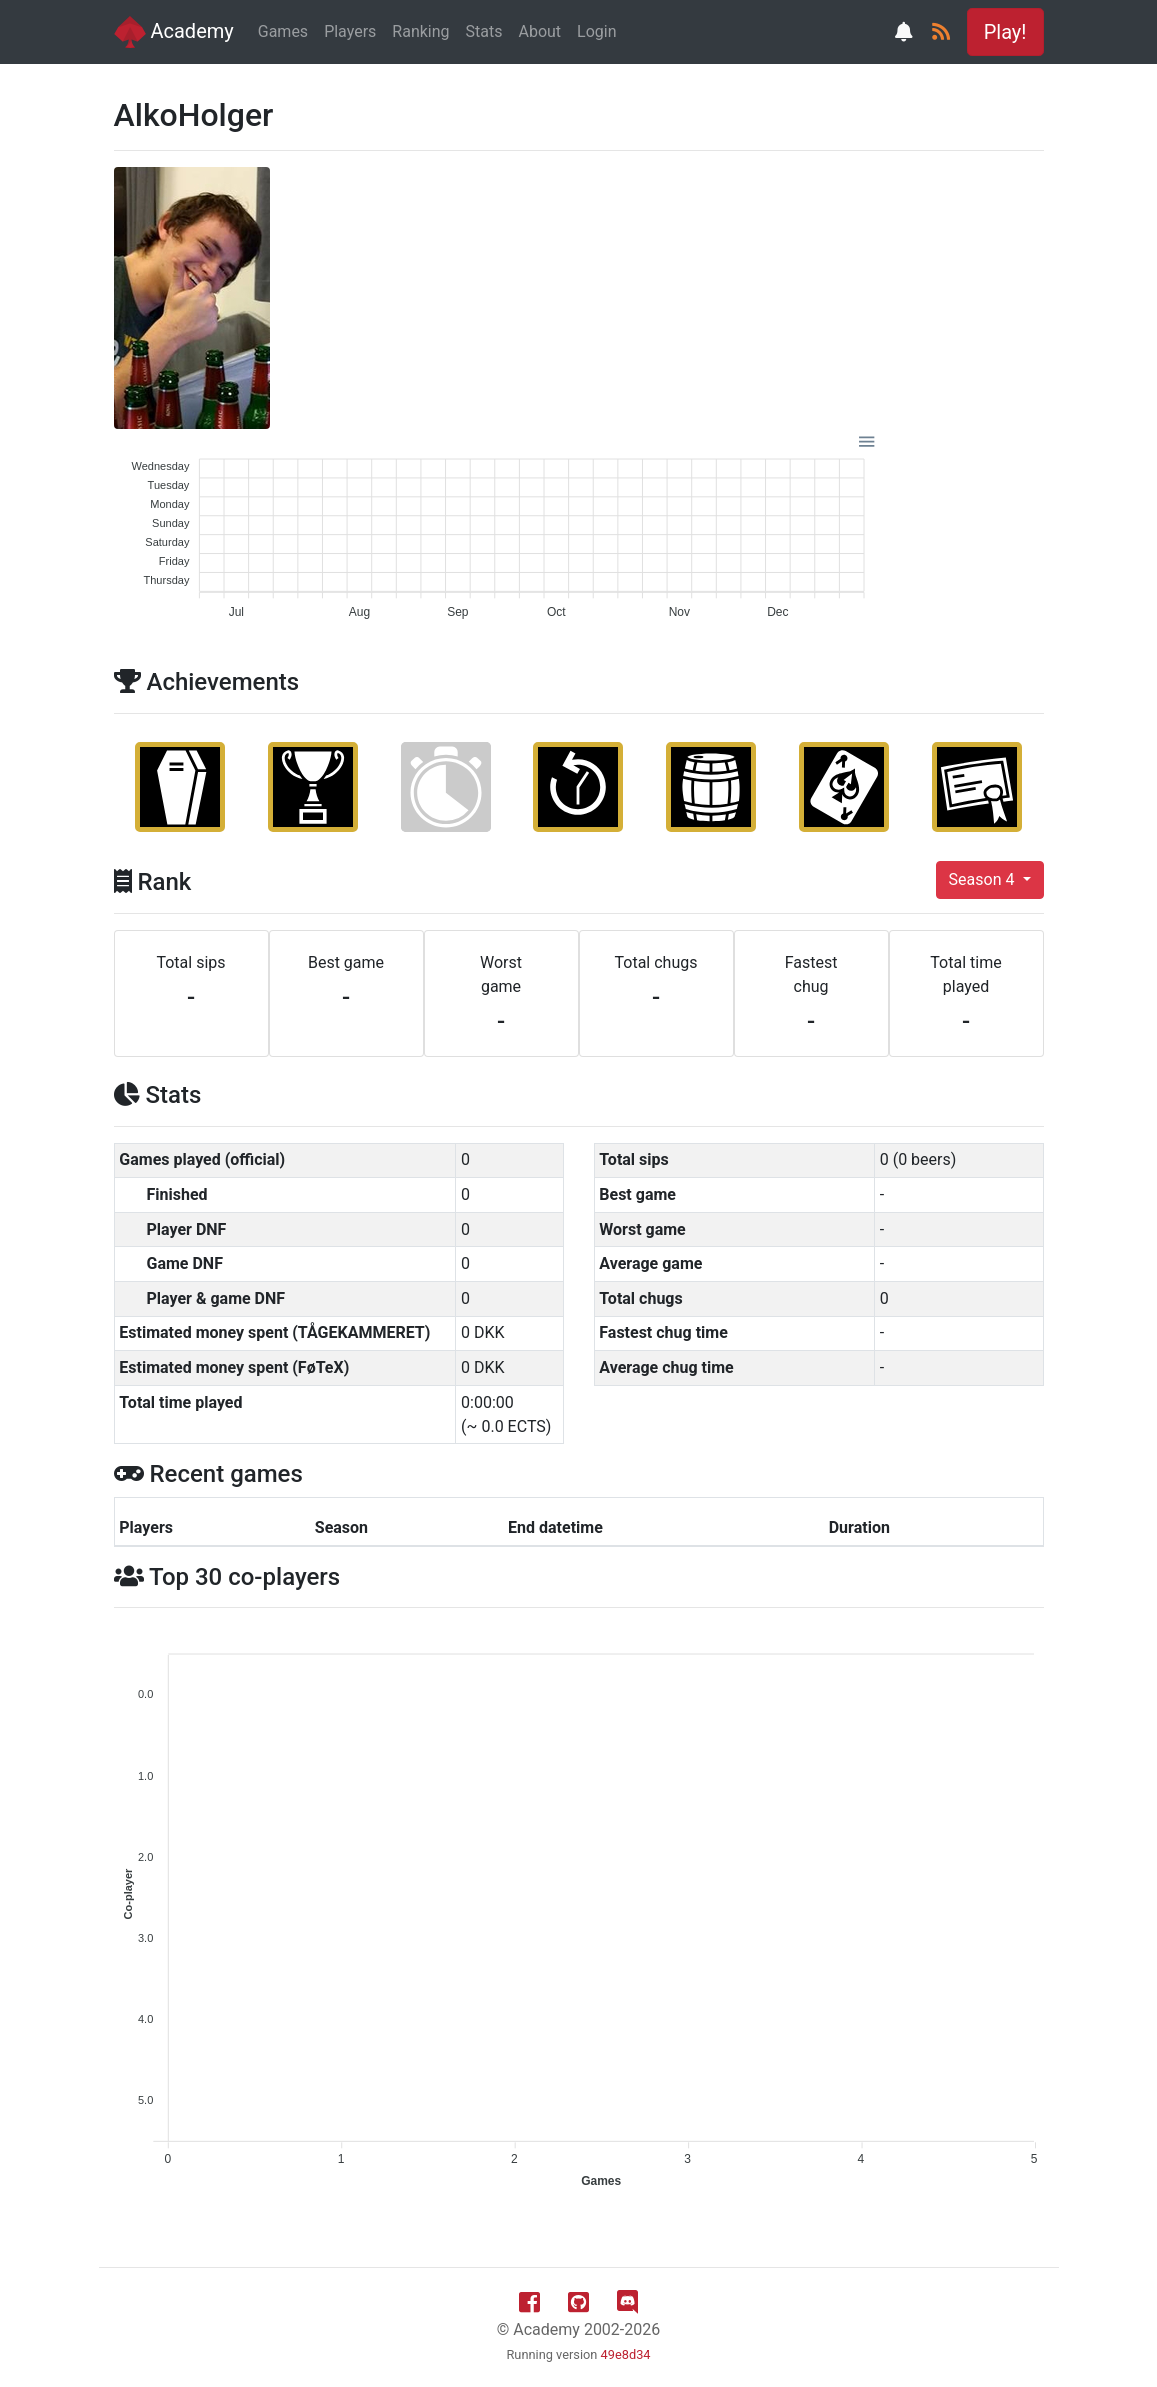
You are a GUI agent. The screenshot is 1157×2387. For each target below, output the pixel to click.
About (539, 31)
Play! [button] (1005, 32)
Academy (174, 32)
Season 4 (984, 879)
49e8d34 (626, 2354)
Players (350, 31)
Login (596, 31)
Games (283, 31)
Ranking (420, 31)
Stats (484, 31)
